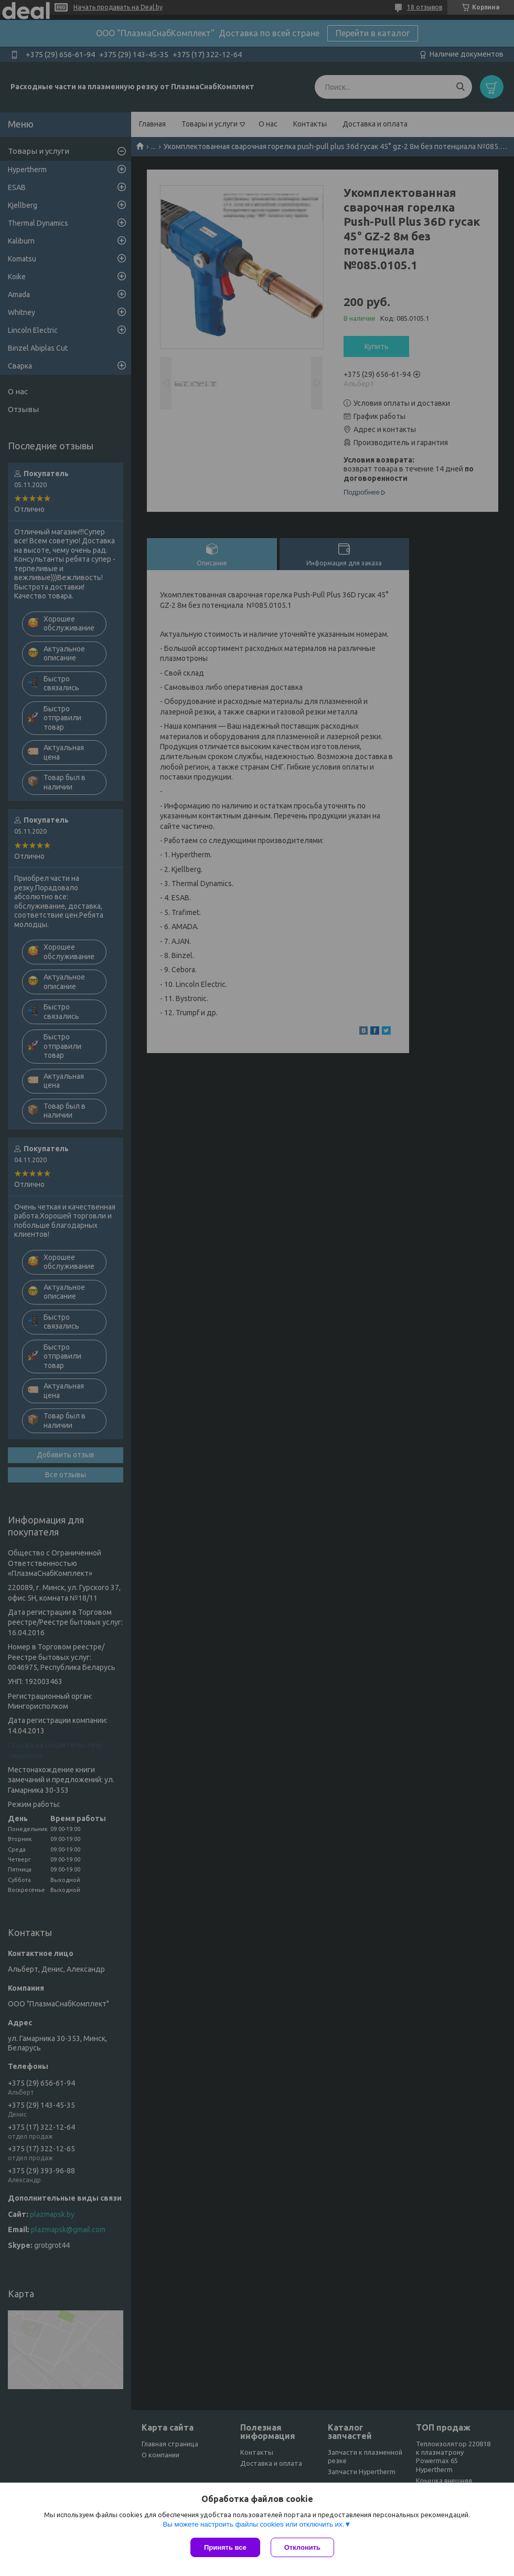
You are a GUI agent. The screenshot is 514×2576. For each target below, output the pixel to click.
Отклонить (302, 2547)
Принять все (225, 2547)
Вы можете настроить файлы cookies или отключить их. (253, 2524)
